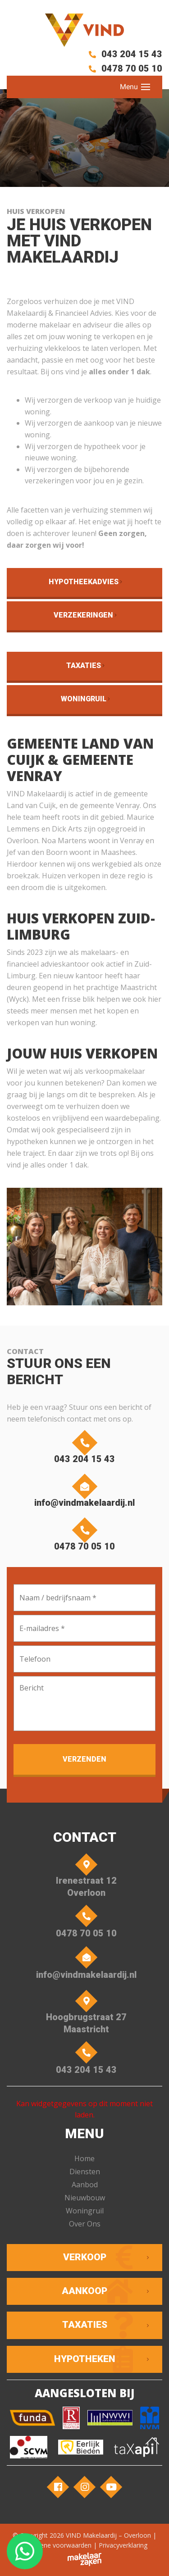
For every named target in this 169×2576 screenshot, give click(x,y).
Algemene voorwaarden (56, 2545)
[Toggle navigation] (145, 87)
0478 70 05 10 (124, 68)
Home (84, 2158)
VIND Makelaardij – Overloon (108, 2535)
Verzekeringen (83, 615)
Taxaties (83, 665)
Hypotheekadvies (84, 581)
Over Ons (84, 2224)
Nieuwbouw (84, 2198)
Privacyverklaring (123, 2545)
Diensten (84, 2171)
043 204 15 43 (124, 54)
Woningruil (83, 699)
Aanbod (85, 2185)
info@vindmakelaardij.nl (84, 1492)
